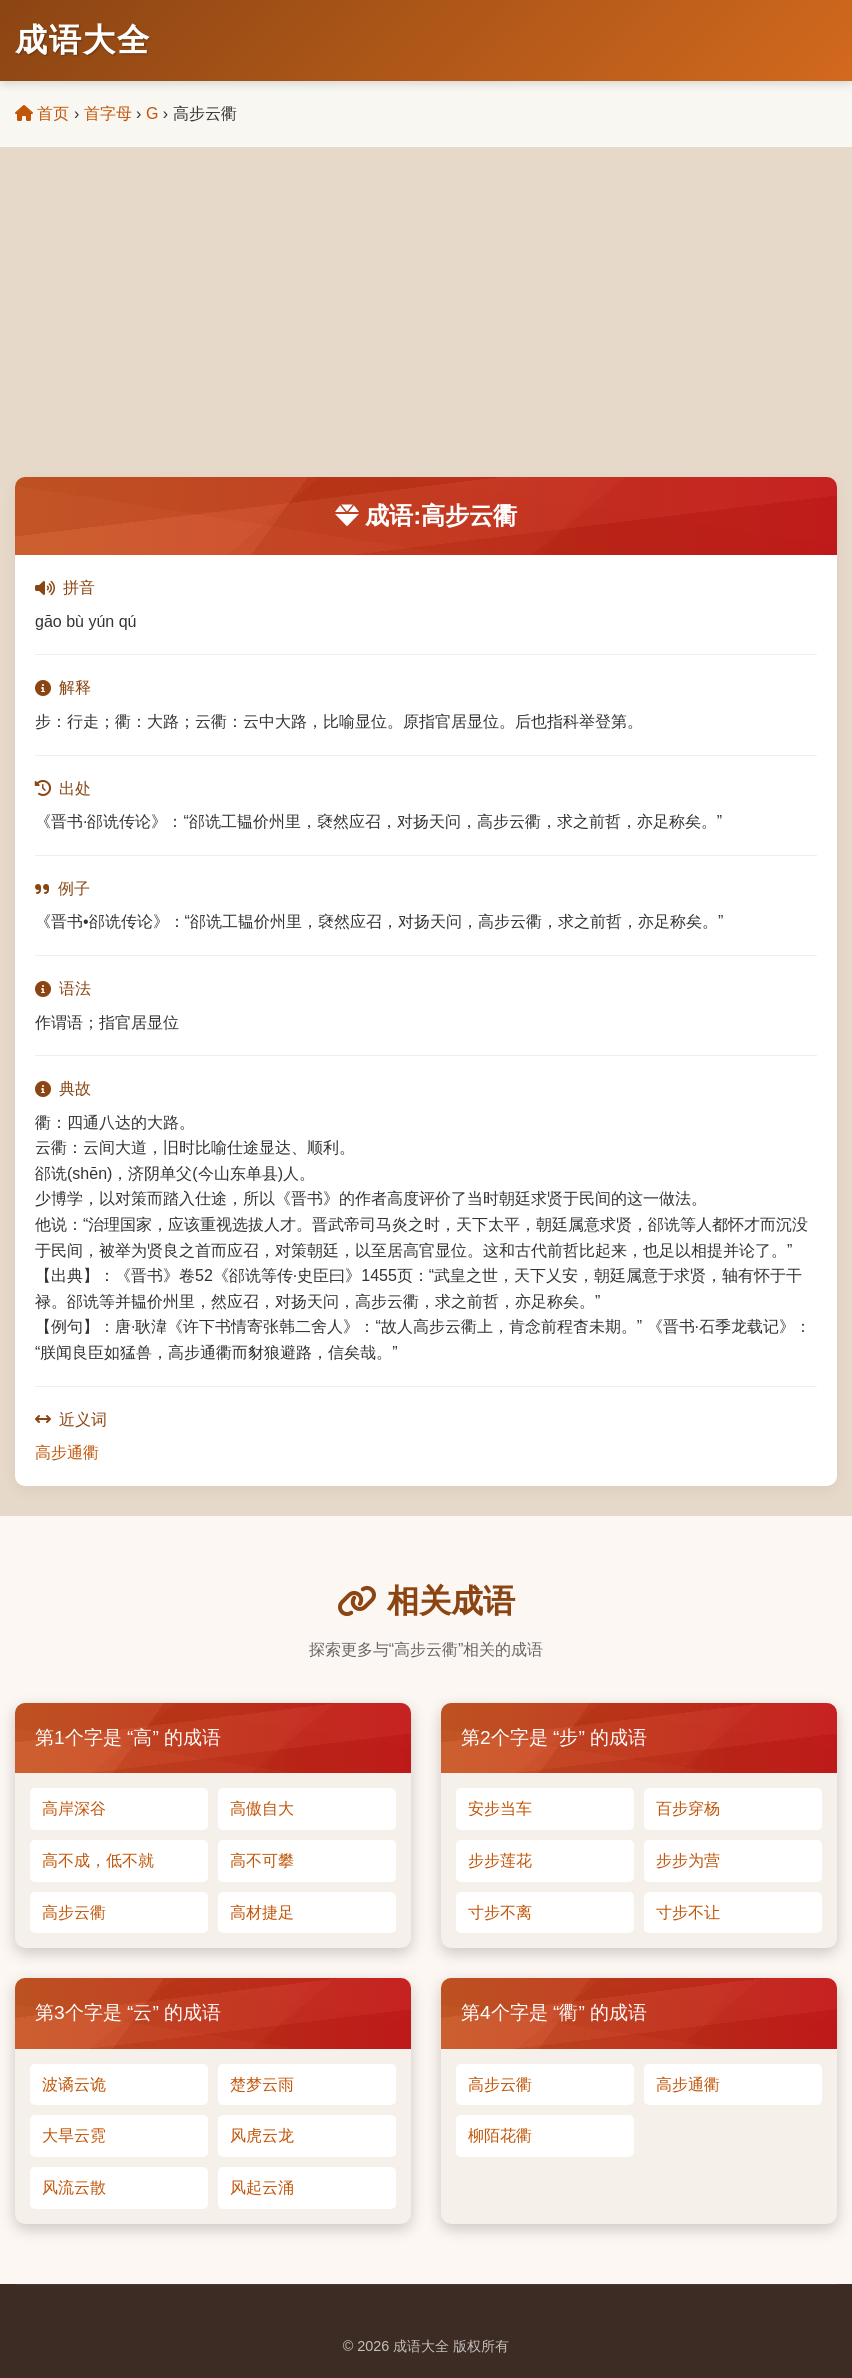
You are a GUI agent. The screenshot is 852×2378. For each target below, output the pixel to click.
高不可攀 (262, 1860)
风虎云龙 (262, 2135)
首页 (42, 113)
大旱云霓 (74, 2135)
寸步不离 (500, 1912)
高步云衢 (74, 1912)
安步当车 (500, 1808)
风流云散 (74, 2187)
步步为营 (688, 1860)
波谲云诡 (74, 2084)
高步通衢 (67, 1452)
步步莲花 (500, 1860)
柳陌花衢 (500, 2135)
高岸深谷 (74, 1808)
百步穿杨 (688, 1808)
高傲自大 (262, 1808)
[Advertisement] (426, 327)
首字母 (108, 113)
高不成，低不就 (98, 1860)
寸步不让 (688, 1912)
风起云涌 (262, 2187)
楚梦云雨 (262, 2084)
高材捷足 (262, 1912)
